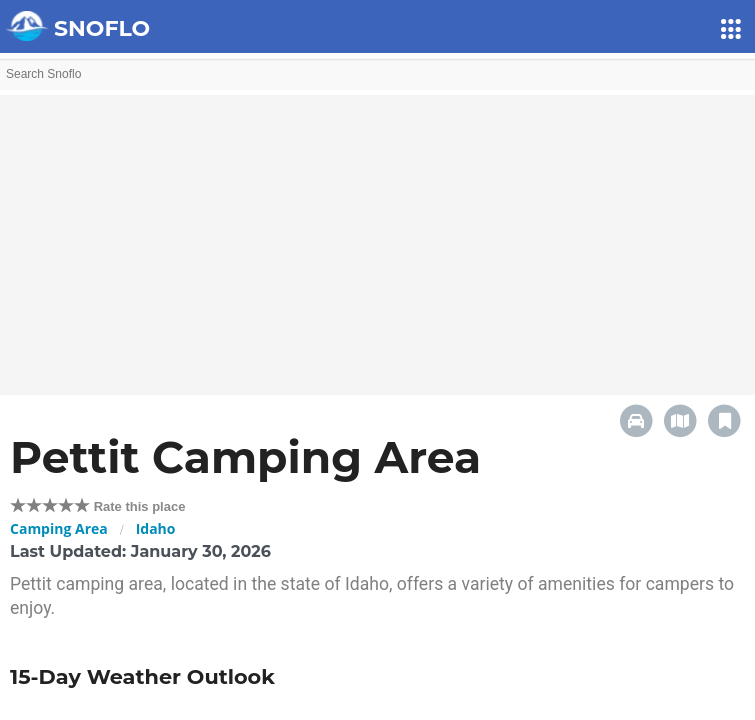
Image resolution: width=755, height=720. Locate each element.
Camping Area (59, 528)
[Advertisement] (377, 235)
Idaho (156, 528)
